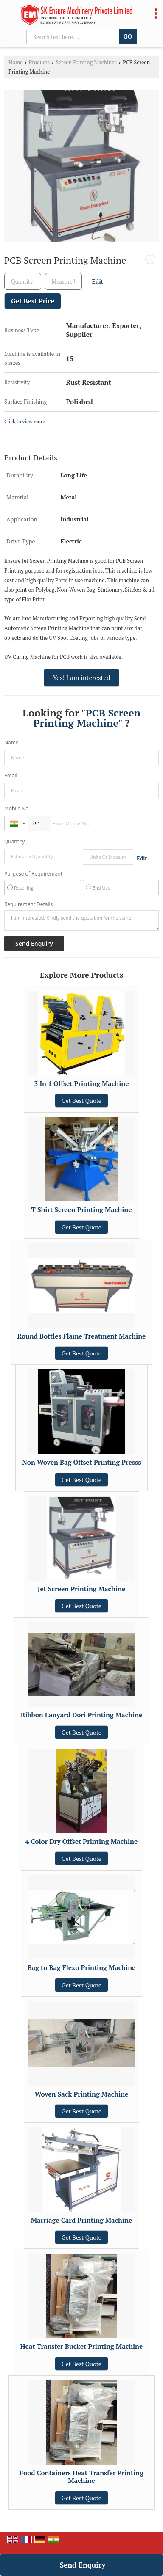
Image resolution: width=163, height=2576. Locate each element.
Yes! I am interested (81, 677)
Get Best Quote (81, 1101)
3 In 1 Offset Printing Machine (81, 1083)
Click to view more (24, 421)
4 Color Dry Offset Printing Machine (81, 1841)
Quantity (14, 841)
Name (11, 742)
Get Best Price (32, 301)
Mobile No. (17, 808)
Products (39, 62)
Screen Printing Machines (86, 62)
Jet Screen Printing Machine (81, 1588)
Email (10, 775)
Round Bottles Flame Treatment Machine (81, 1336)
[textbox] (63, 281)
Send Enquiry (83, 2565)
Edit (98, 281)
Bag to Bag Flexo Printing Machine (82, 1967)
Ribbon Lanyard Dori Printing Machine (82, 1715)
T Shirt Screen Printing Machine (81, 1209)
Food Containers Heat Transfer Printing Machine (81, 2477)
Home (15, 62)
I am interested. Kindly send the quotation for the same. (81, 920)
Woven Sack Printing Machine (82, 2094)
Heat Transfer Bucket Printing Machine (81, 2346)
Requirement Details (28, 904)
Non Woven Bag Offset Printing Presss (81, 1462)
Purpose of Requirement (33, 874)
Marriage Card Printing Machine (81, 2220)
